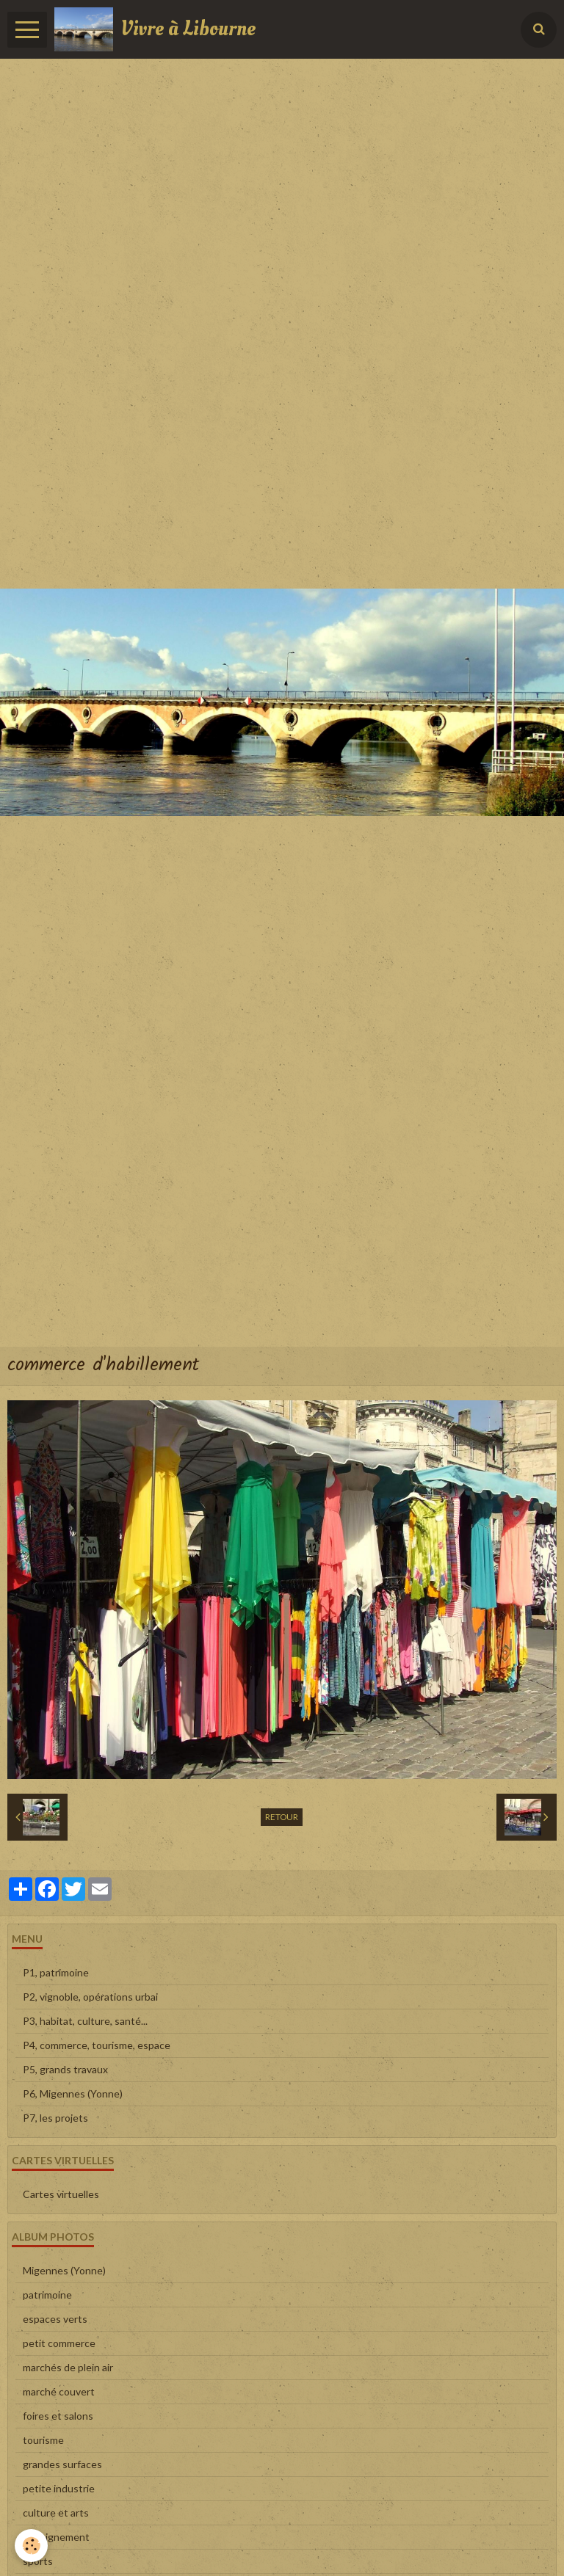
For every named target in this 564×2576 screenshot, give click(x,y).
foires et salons (58, 2415)
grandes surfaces (62, 2464)
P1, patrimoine (56, 1972)
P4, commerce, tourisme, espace (96, 2045)
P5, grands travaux (65, 2069)
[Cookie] (31, 2545)
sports (38, 2561)
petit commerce (59, 2343)
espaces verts (55, 2319)
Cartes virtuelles (61, 2194)
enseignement (56, 2536)
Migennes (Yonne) (64, 2270)
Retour (281, 1816)
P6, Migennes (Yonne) (73, 2093)
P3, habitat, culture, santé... (85, 2021)
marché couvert (59, 2391)
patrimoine (47, 2294)
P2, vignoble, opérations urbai (90, 1996)
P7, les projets (55, 2117)
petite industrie (59, 2488)
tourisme (43, 2440)
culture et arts (56, 2512)
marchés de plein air (68, 2367)
